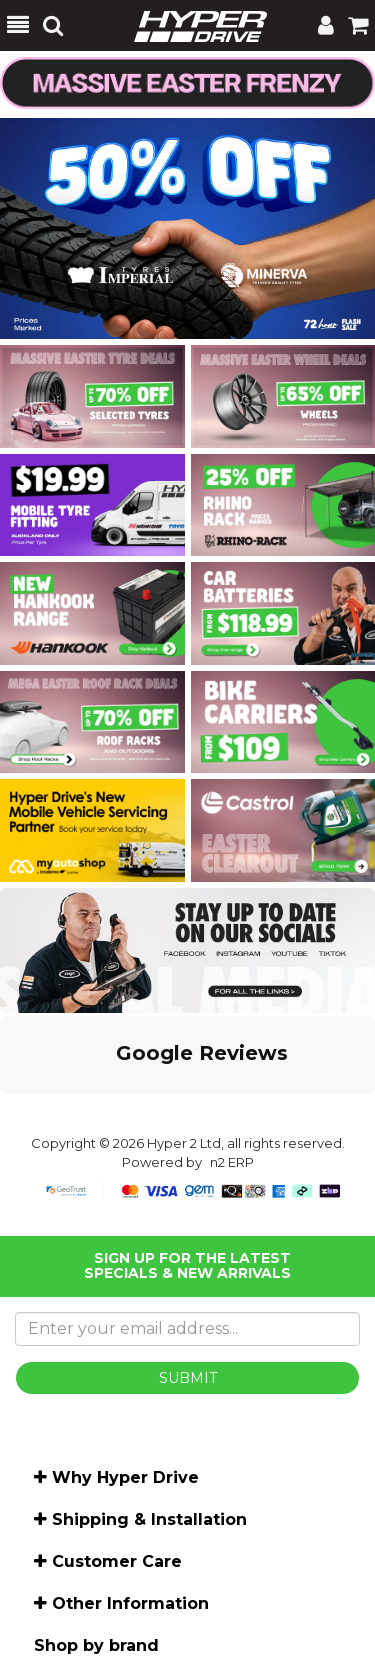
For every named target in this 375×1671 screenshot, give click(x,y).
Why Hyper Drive (125, 1477)
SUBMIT (188, 1378)
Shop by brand (96, 1645)
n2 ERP (232, 1162)
